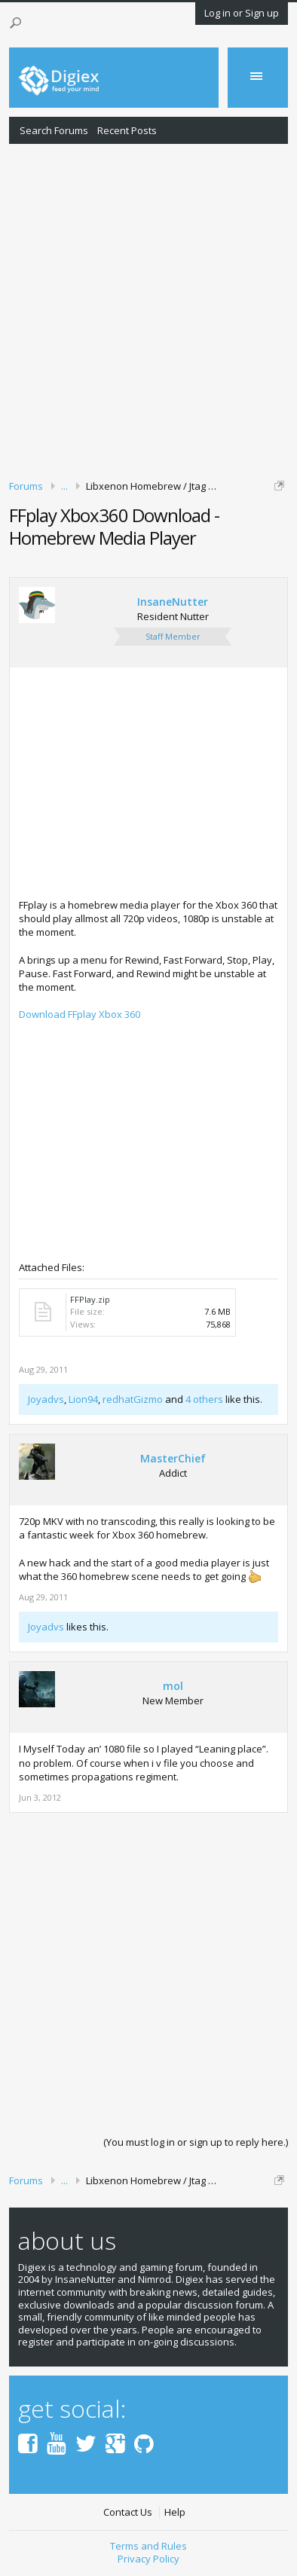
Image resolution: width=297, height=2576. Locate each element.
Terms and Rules (148, 2546)
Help (174, 2512)
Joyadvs (46, 1399)
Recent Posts (127, 130)
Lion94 (83, 1399)
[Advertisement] (148, 308)
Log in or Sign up (241, 13)
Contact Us (127, 2512)
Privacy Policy (148, 2558)
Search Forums (54, 130)
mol (173, 1686)
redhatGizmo (133, 1399)
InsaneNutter (172, 602)
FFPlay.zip (90, 1299)
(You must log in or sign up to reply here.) (195, 2142)
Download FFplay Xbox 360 (79, 1014)
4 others (204, 1399)
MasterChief (173, 1459)
